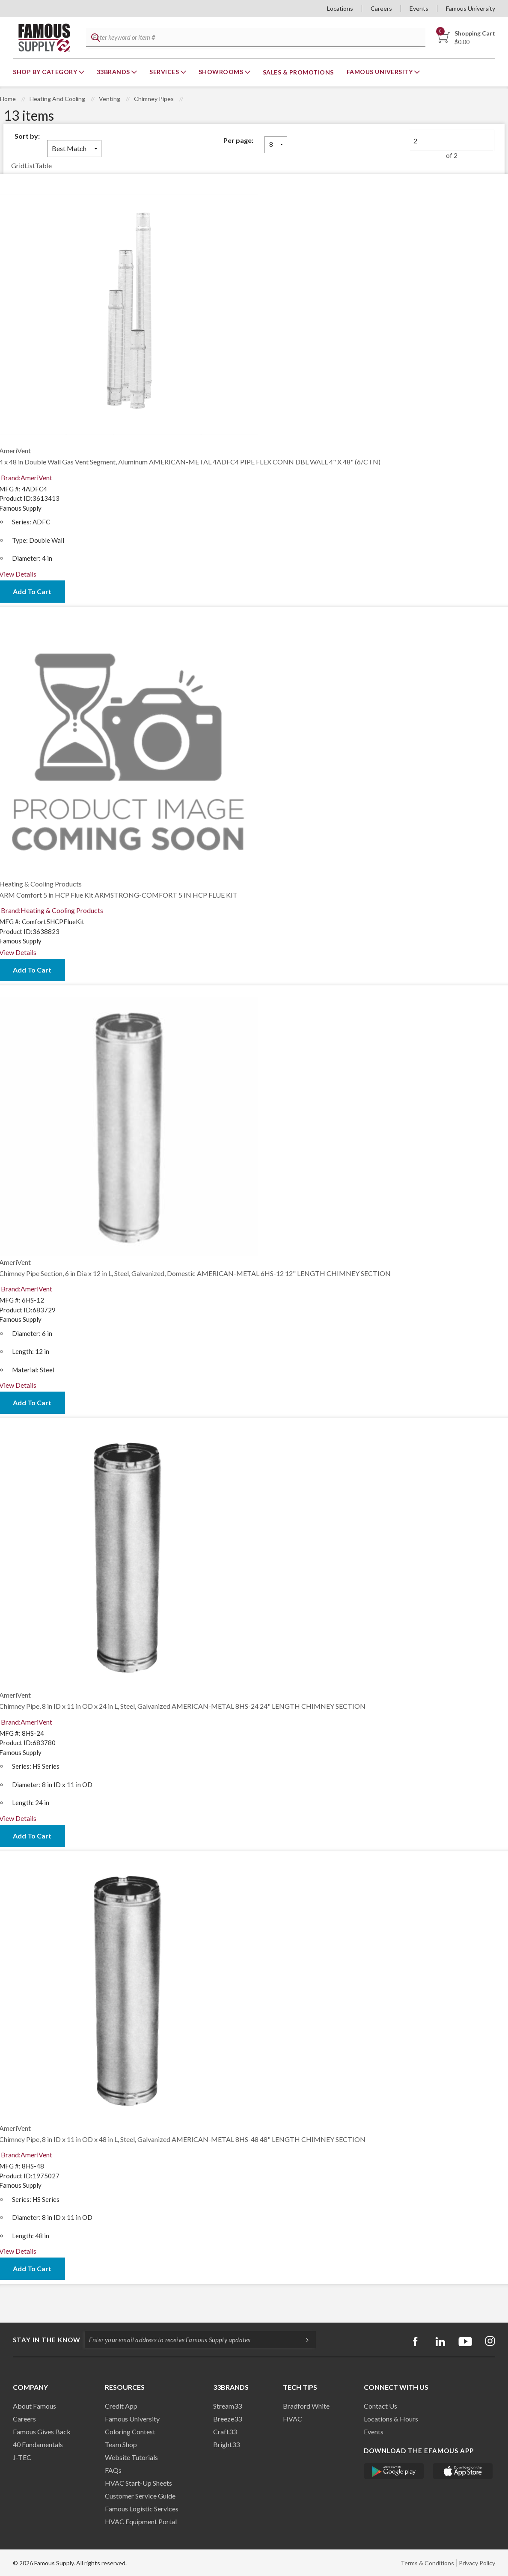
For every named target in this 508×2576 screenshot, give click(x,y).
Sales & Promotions (298, 72)
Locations (340, 8)
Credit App (121, 2406)
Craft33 (225, 2431)
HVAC (292, 2419)
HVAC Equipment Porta (140, 2521)
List (29, 165)
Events (419, 8)
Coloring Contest (130, 2431)
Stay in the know (46, 2340)
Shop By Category (46, 71)
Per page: (238, 140)
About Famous (34, 2406)
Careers (381, 8)
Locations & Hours (391, 2419)
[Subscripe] (303, 2339)
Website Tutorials (131, 2457)
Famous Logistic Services (141, 2509)
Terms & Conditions (427, 2563)
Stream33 (227, 2406)
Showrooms (222, 71)
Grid (17, 165)
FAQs (113, 2470)
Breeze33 (227, 2419)
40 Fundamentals (38, 2444)
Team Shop (121, 2444)
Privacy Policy (477, 2563)
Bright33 (226, 2444)
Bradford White (306, 2406)
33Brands (114, 71)
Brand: (26, 477)
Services (165, 71)
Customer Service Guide (140, 2496)
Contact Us (380, 2406)
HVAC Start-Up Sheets (138, 2483)
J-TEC (22, 2457)
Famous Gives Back (42, 2431)
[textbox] (254, 38)
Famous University (470, 8)
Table (43, 165)
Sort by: (27, 136)
